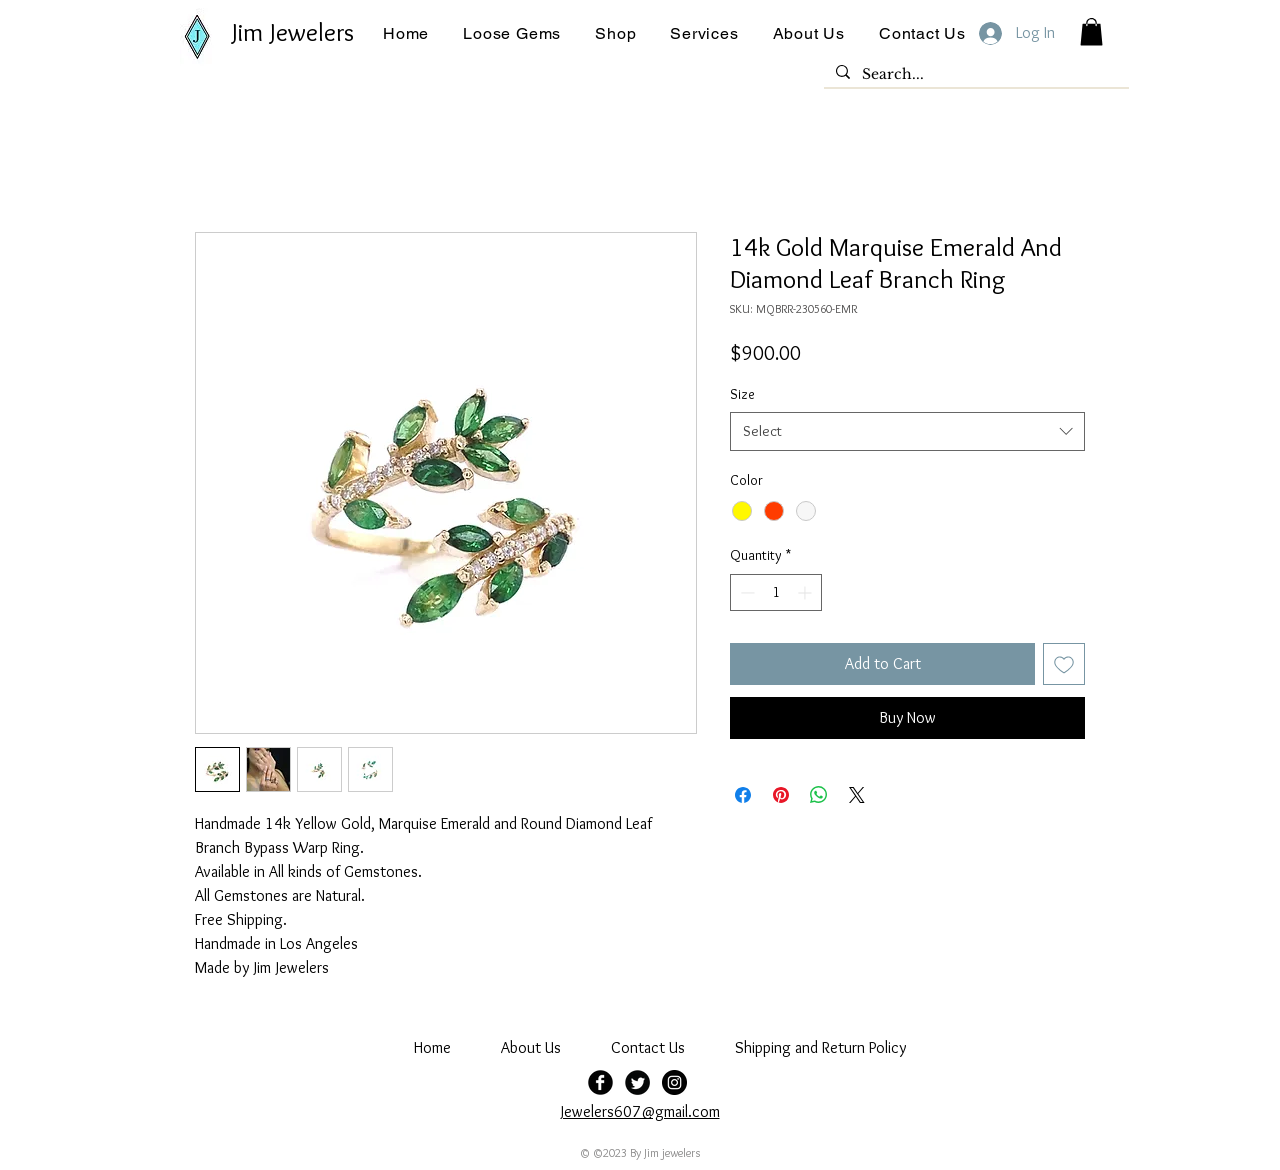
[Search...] (974, 75)
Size (742, 394)
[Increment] (806, 592)
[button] (512, 33)
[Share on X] (857, 795)
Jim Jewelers (293, 32)
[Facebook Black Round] (600, 1082)
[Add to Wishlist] (1064, 664)
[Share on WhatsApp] (819, 795)
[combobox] (907, 431)
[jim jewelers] (674, 1082)
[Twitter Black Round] (637, 1082)
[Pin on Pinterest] (781, 795)
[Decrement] (745, 592)
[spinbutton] (776, 592)
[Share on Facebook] (743, 795)
